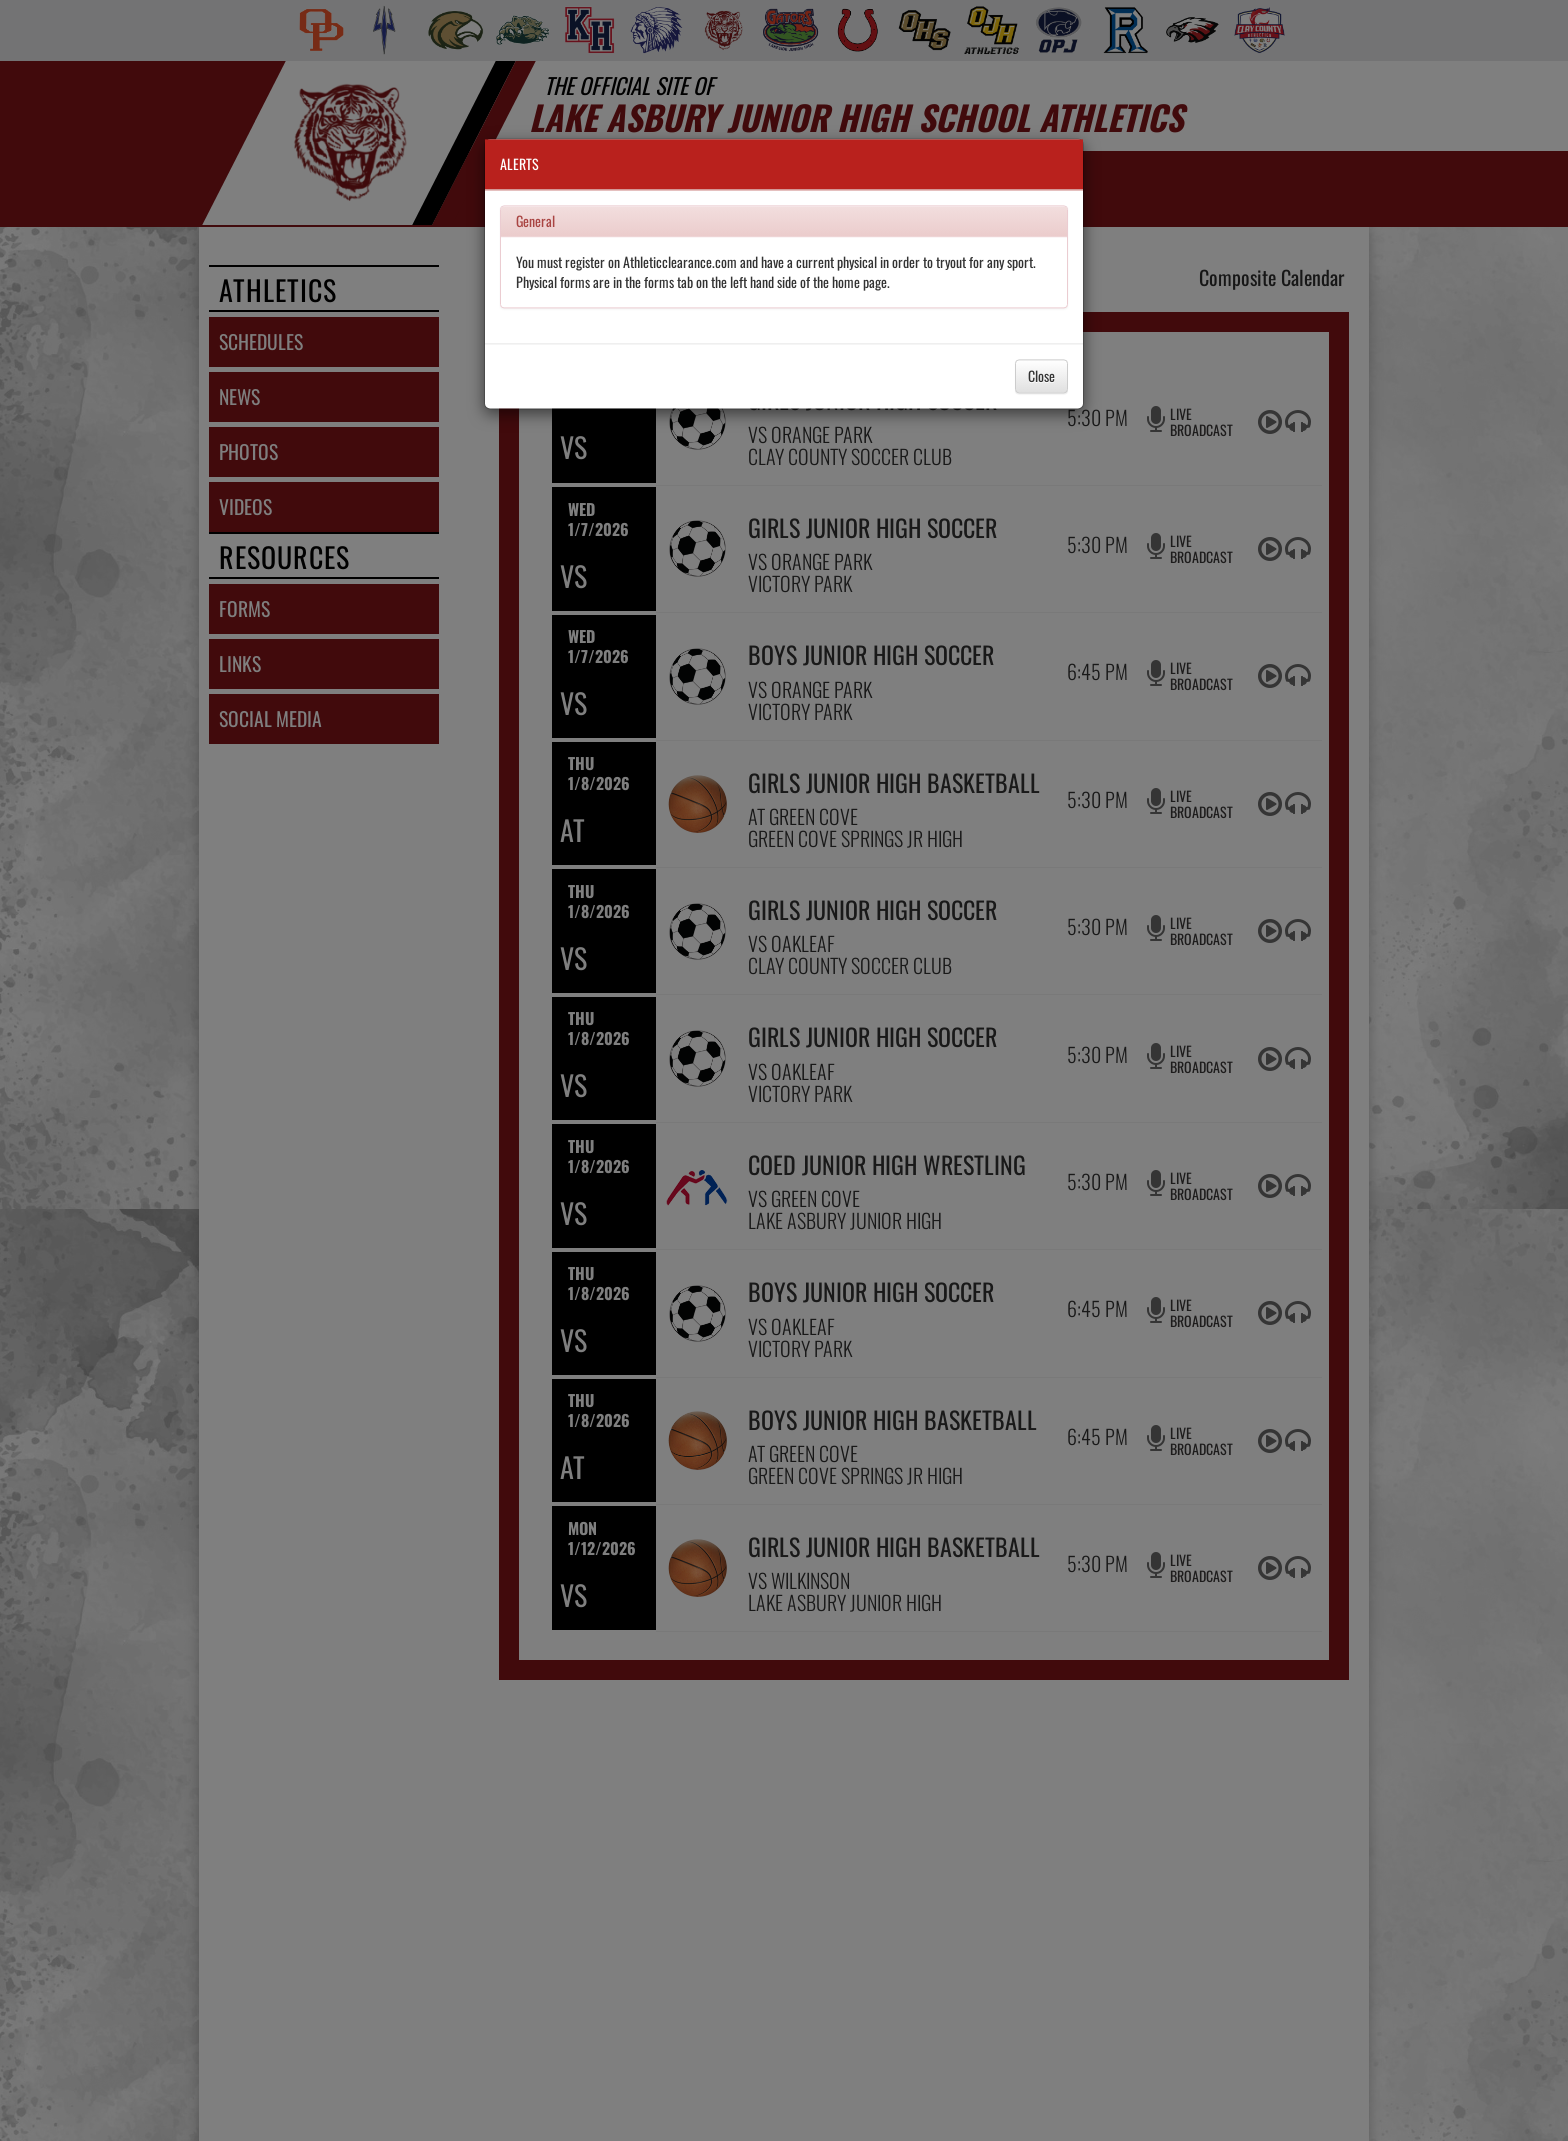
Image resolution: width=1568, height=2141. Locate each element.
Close (1041, 375)
